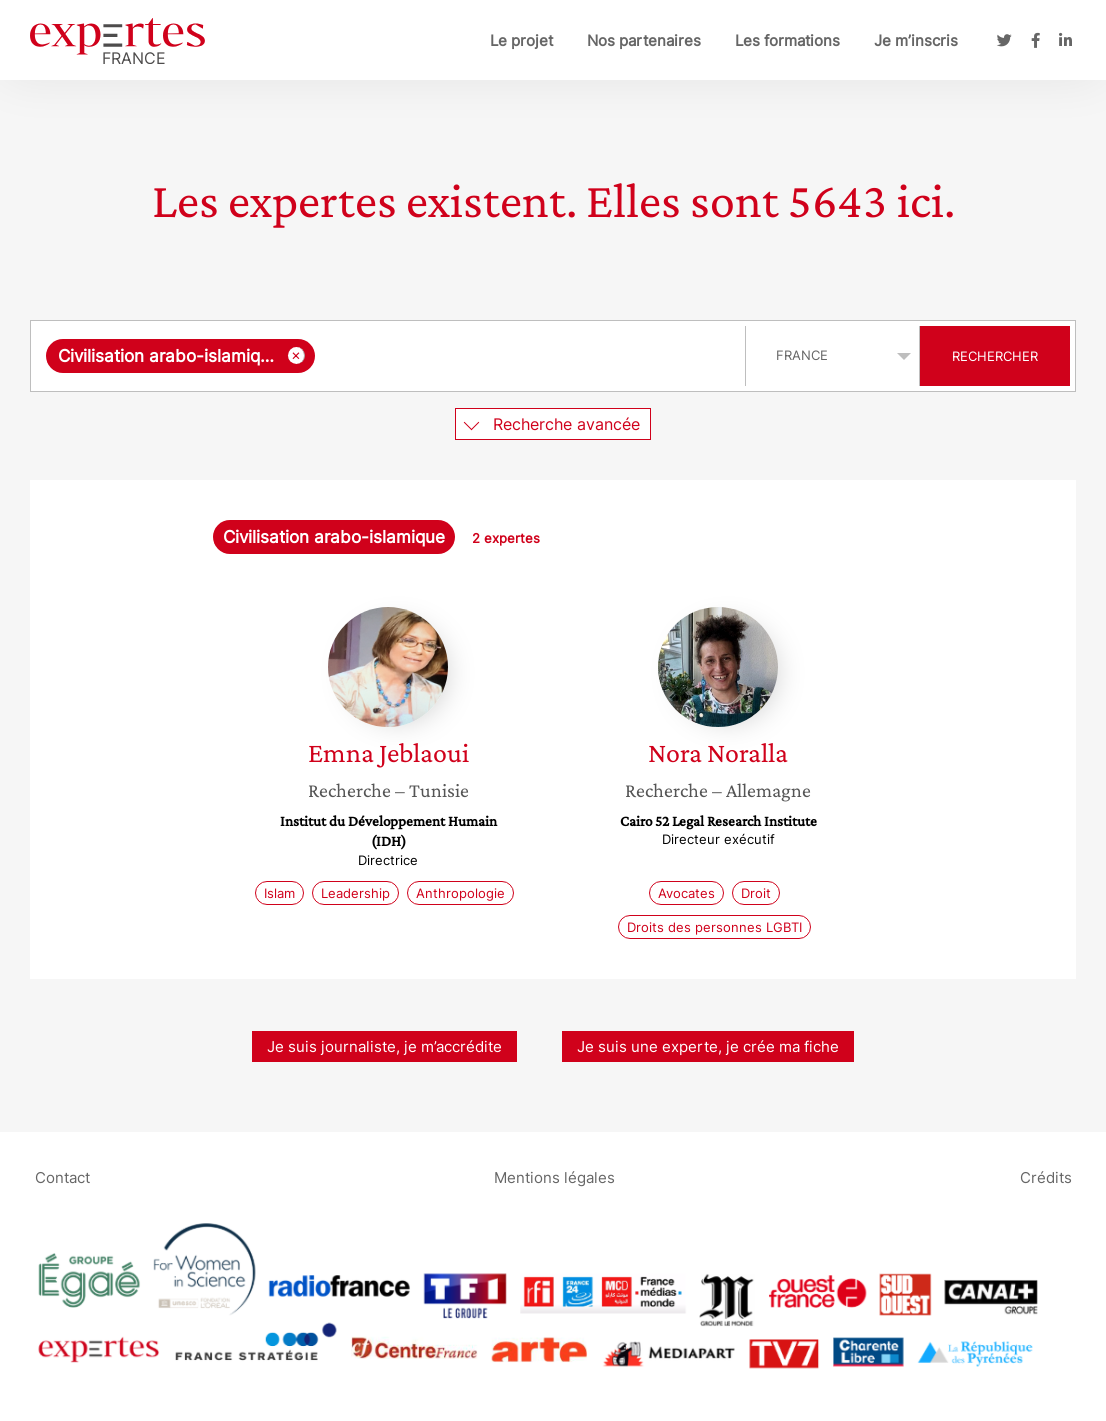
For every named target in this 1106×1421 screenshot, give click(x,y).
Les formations (787, 40)
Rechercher (995, 356)
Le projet (521, 40)
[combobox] (390, 356)
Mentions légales (554, 1176)
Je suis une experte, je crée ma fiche (708, 1046)
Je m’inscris (916, 40)
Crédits (1046, 1176)
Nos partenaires (644, 40)
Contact (62, 1176)
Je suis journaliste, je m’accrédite (384, 1046)
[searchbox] (525, 356)
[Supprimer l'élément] (296, 355)
